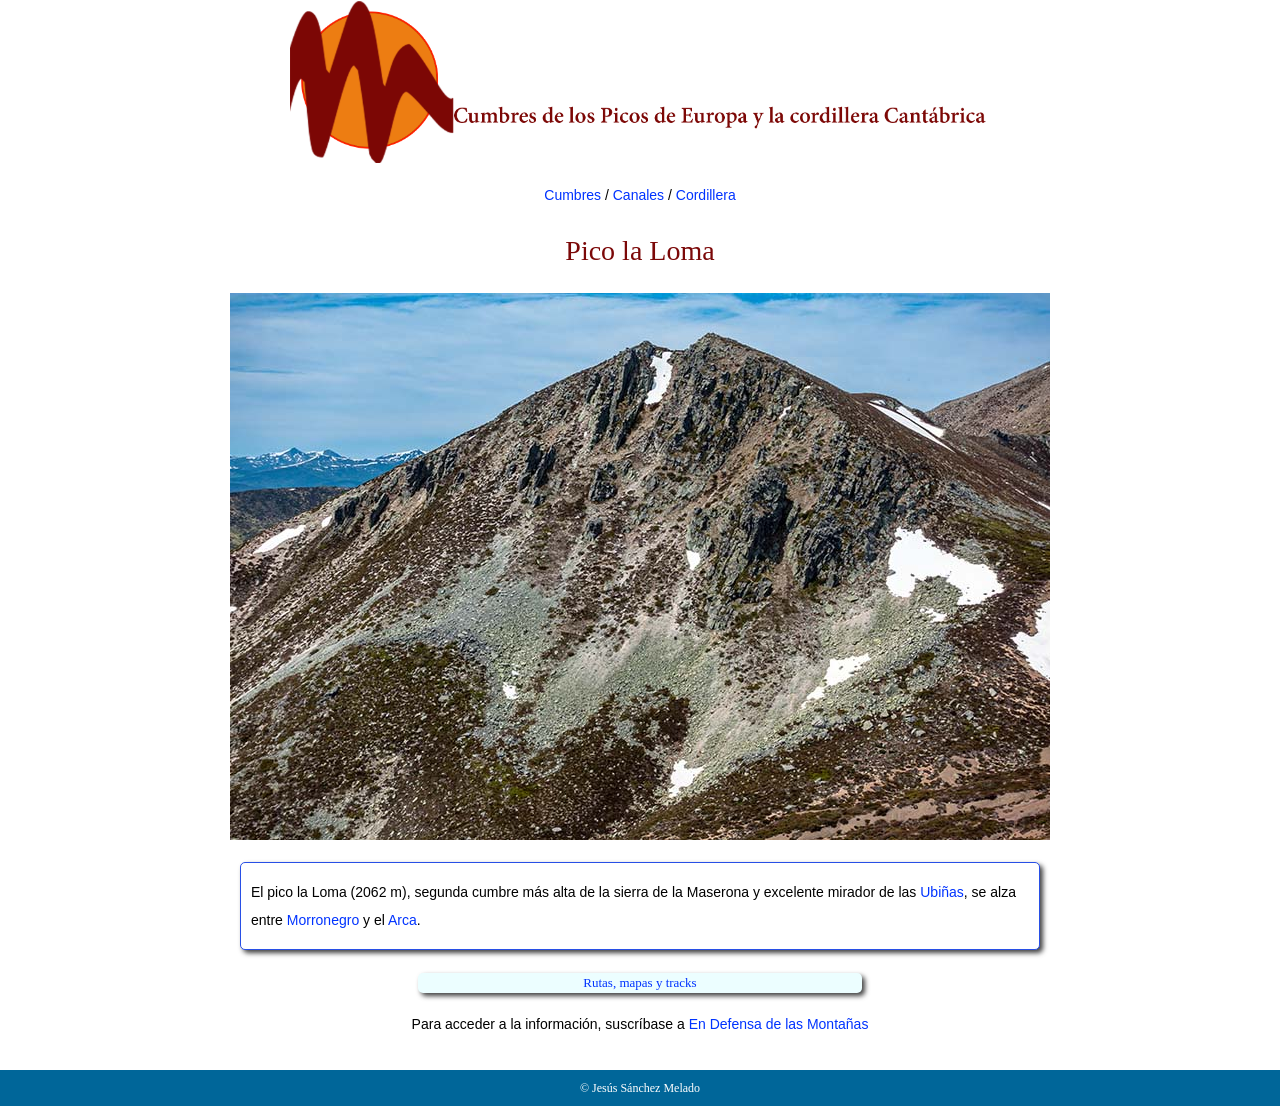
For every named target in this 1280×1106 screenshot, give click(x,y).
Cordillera (706, 195)
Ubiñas (942, 892)
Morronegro (323, 920)
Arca (402, 920)
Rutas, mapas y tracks (639, 982)
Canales (638, 195)
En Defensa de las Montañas (779, 1024)
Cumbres (572, 195)
